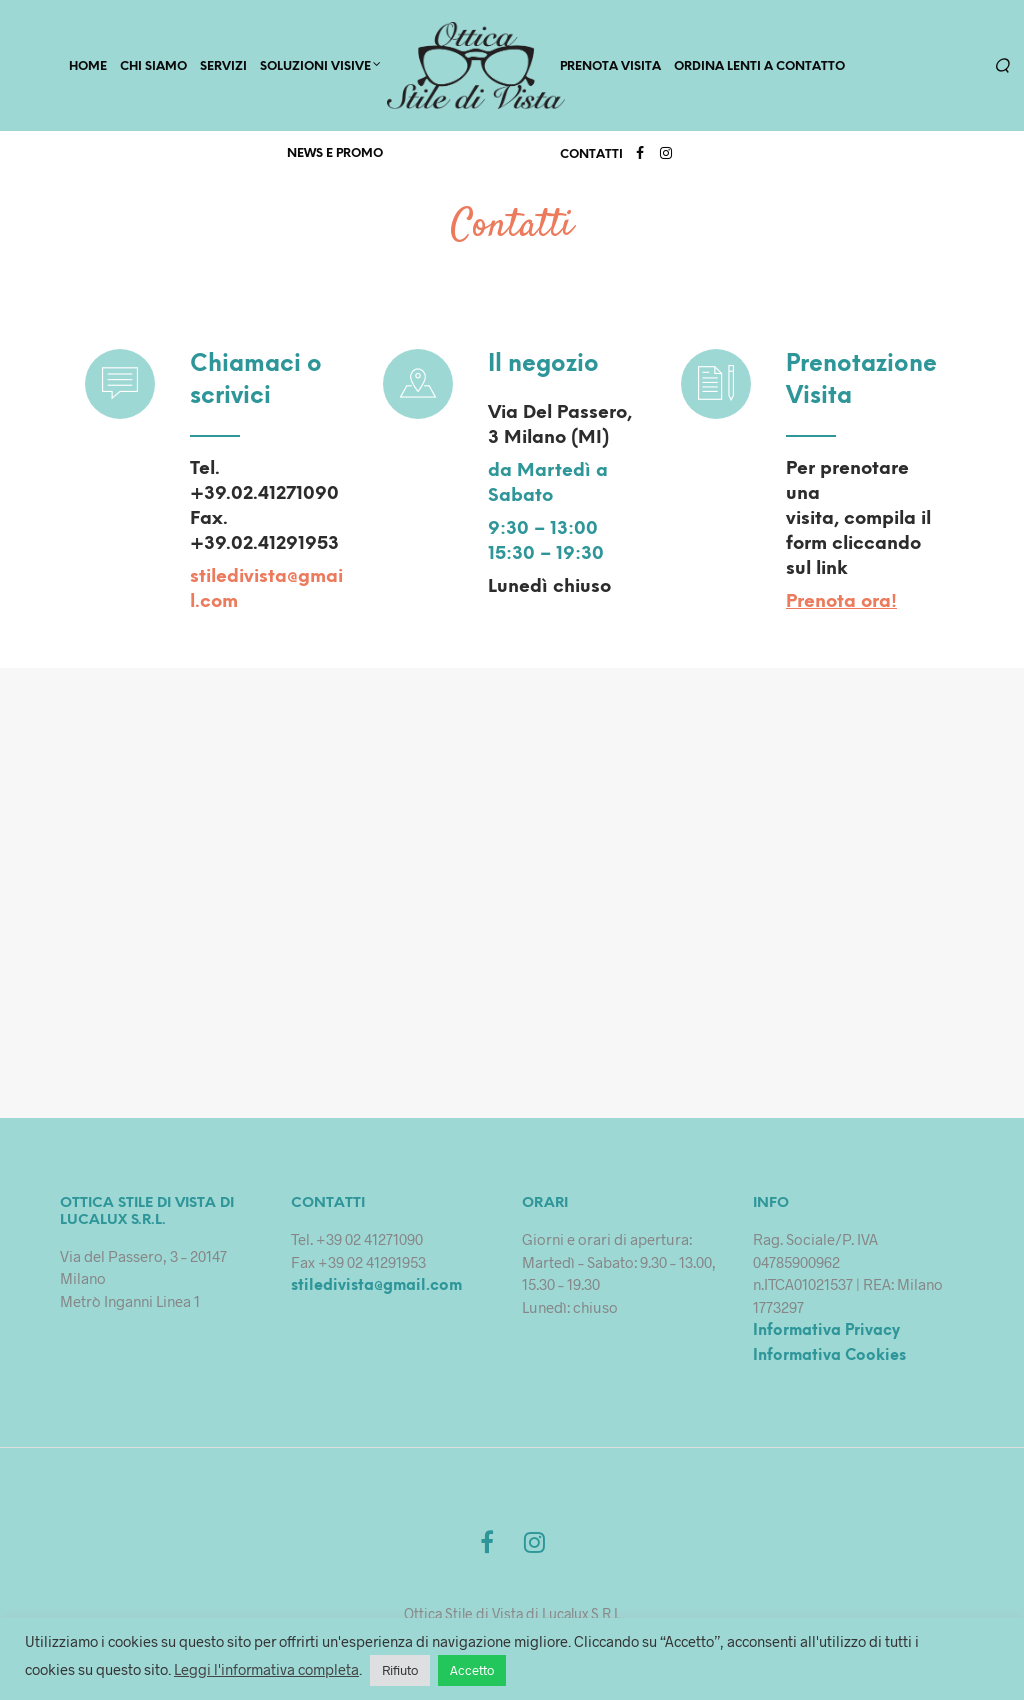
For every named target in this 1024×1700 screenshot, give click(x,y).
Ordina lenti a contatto (759, 66)
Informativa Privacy (826, 1331)
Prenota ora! (841, 602)
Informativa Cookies (829, 1356)
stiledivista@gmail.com (376, 1286)
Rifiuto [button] (400, 1670)
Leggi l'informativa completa (266, 1669)
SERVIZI (223, 66)
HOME (88, 66)
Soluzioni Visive (315, 66)
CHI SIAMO (153, 66)
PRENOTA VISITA (610, 66)
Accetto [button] (472, 1670)
